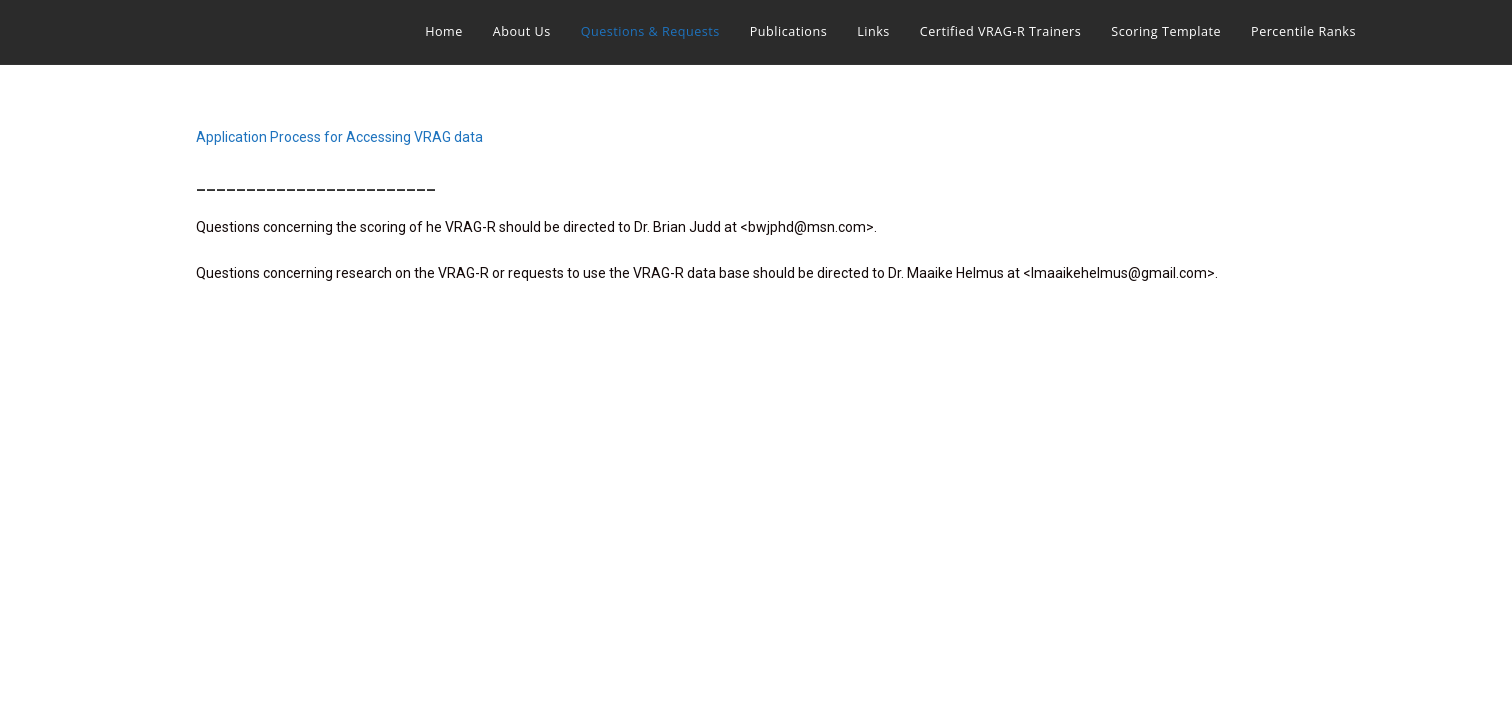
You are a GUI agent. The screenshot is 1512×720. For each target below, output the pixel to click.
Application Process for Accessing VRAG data (339, 137)
